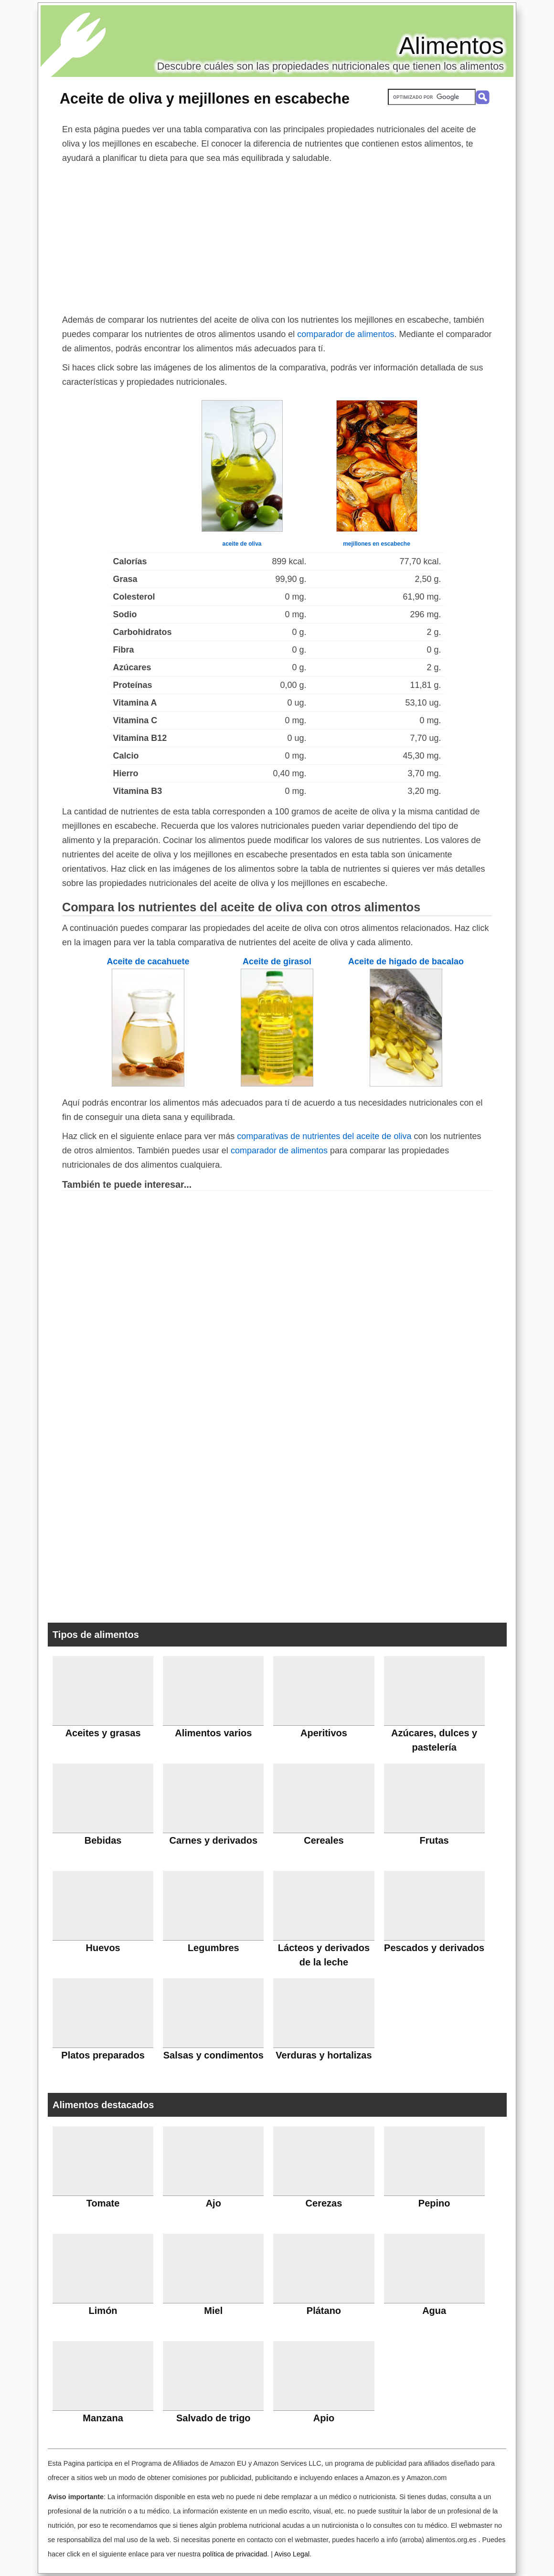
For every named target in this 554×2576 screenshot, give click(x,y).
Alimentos (451, 45)
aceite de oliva (241, 543)
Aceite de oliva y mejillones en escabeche (205, 98)
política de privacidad (234, 2554)
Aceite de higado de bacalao (406, 961)
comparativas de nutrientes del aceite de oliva (324, 1136)
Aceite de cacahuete (148, 961)
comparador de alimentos (345, 334)
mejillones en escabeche (376, 543)
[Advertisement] (277, 237)
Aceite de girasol (277, 961)
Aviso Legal (291, 2554)
